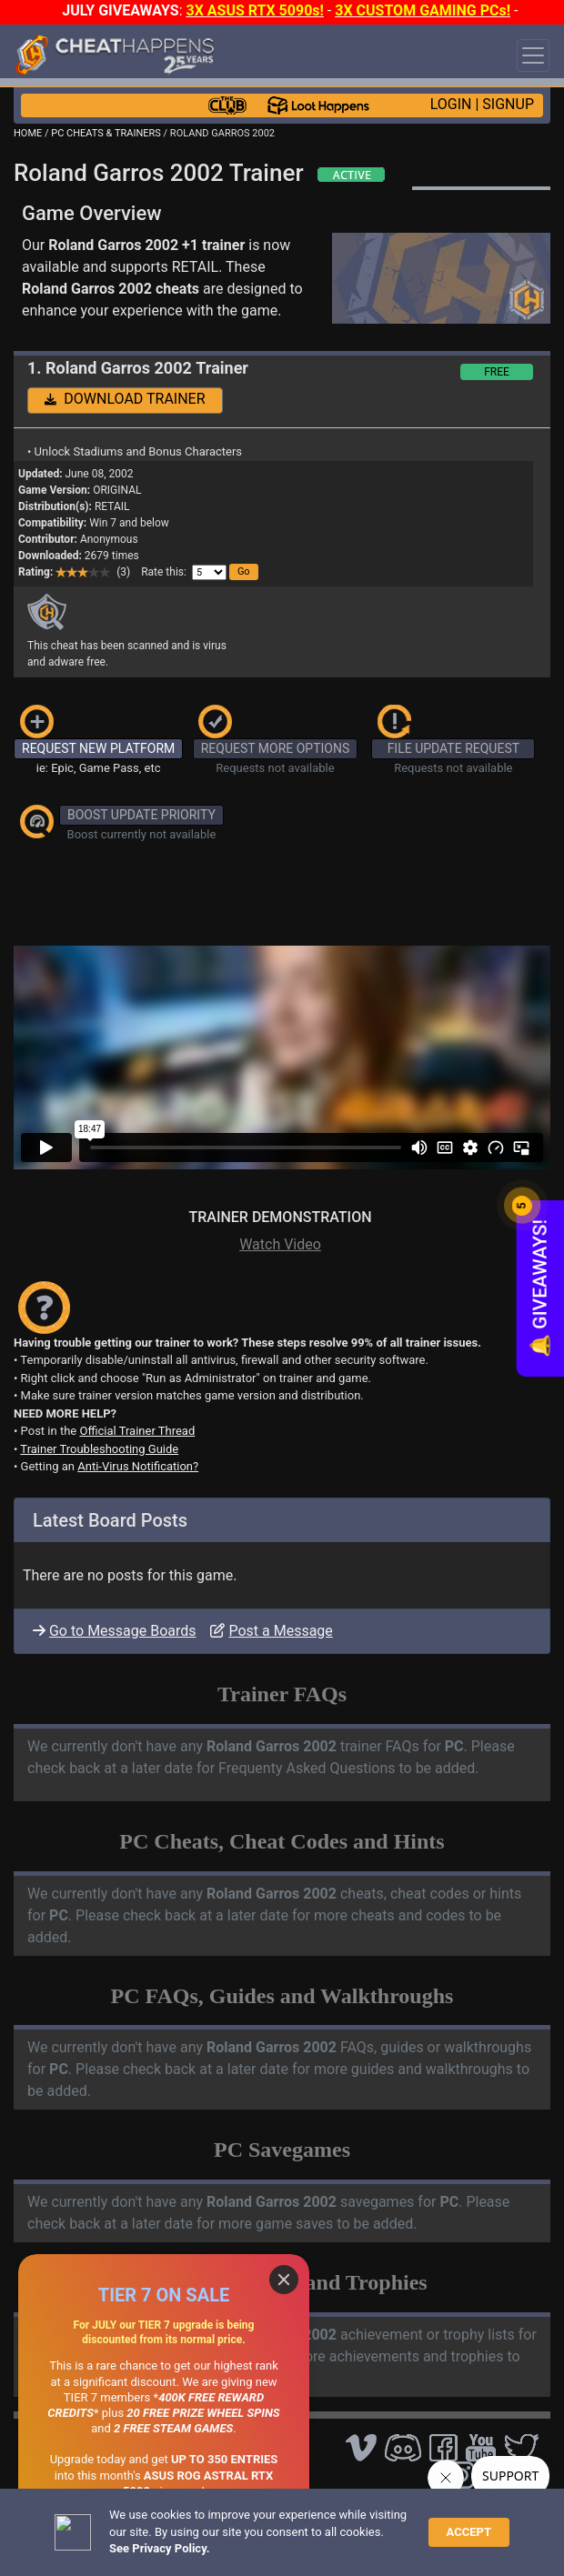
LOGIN (451, 104)
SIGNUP (508, 104)
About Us (44, 2524)
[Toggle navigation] (533, 55)
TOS (484, 2509)
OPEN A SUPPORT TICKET (165, 2477)
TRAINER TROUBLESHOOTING (177, 2446)
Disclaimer (340, 2509)
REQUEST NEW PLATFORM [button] (98, 748)
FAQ (288, 2509)
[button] (243, 572)
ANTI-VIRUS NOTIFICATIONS (172, 2461)
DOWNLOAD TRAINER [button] (125, 398)
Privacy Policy (420, 2509)
